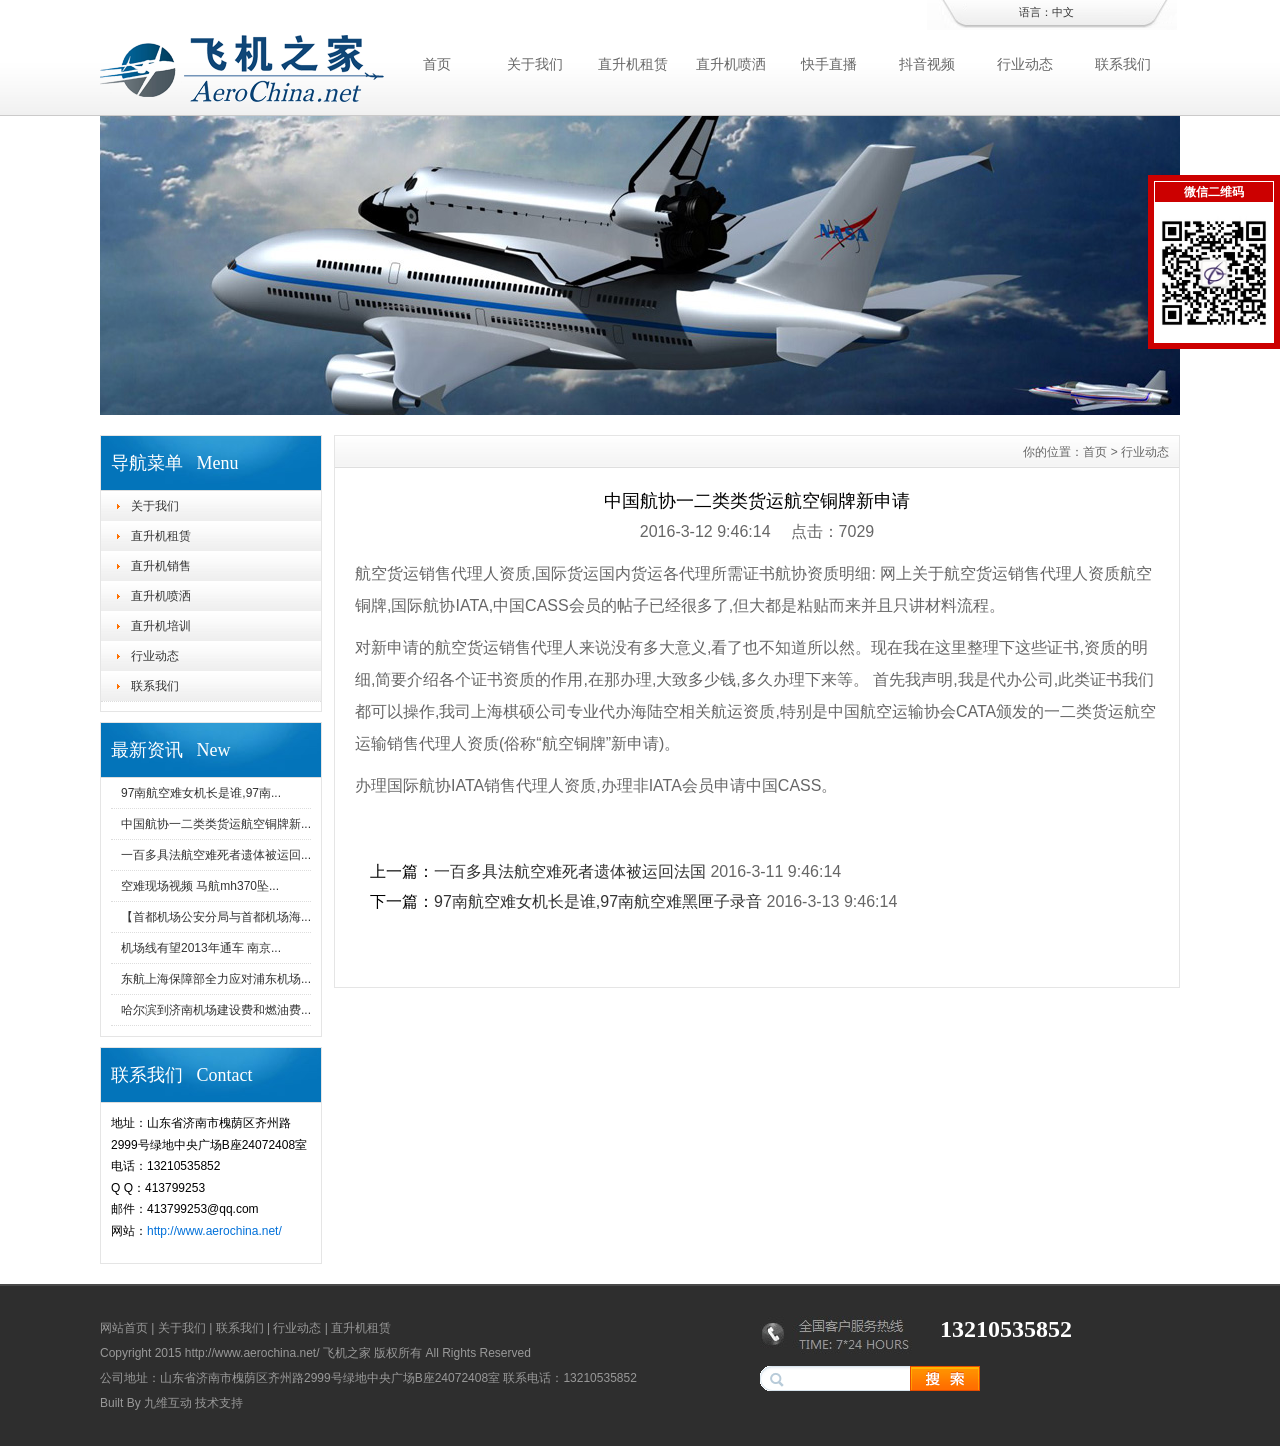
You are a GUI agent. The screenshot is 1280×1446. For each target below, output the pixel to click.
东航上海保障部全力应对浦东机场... (216, 979)
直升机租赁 (633, 64)
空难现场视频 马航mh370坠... (200, 886)
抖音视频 (927, 64)
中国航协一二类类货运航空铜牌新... (216, 824)
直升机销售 (161, 566)
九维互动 (168, 1403)
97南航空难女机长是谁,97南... (201, 793)
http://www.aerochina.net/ (214, 1231)
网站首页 (124, 1328)
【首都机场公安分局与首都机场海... (216, 917)
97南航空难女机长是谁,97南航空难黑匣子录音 (598, 901)
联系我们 (1123, 64)
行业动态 (1025, 64)
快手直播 (829, 64)
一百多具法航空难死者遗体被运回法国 (570, 871)
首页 (437, 64)
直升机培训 (161, 626)
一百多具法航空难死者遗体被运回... (216, 855)
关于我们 (535, 64)
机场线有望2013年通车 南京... (201, 948)
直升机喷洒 (731, 64)
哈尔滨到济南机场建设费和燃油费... (216, 1010)
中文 (1063, 12)
